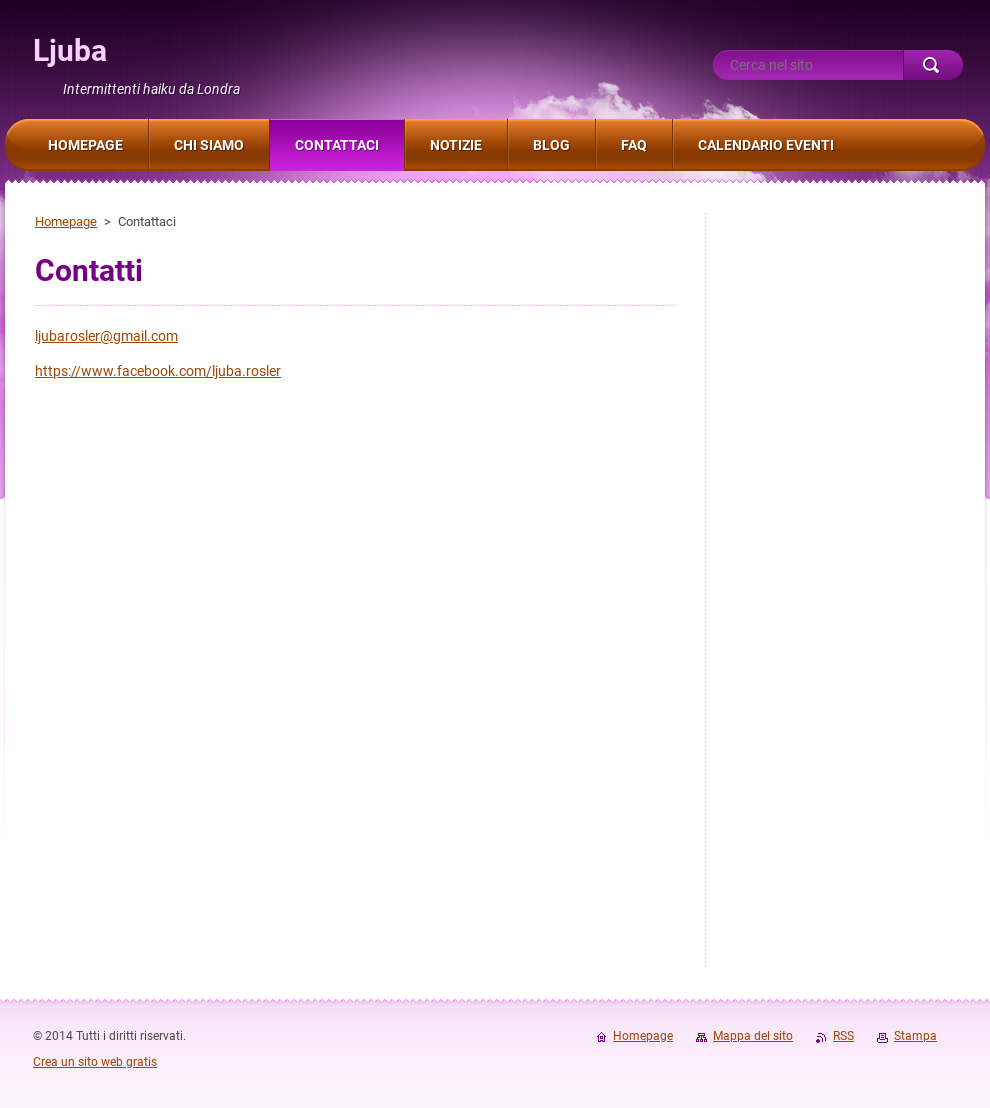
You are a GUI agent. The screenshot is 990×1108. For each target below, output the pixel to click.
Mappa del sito (753, 1036)
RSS (843, 1036)
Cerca (933, 65)
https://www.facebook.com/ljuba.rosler (158, 371)
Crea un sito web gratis (95, 1062)
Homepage (66, 221)
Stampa (915, 1036)
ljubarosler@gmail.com (106, 336)
